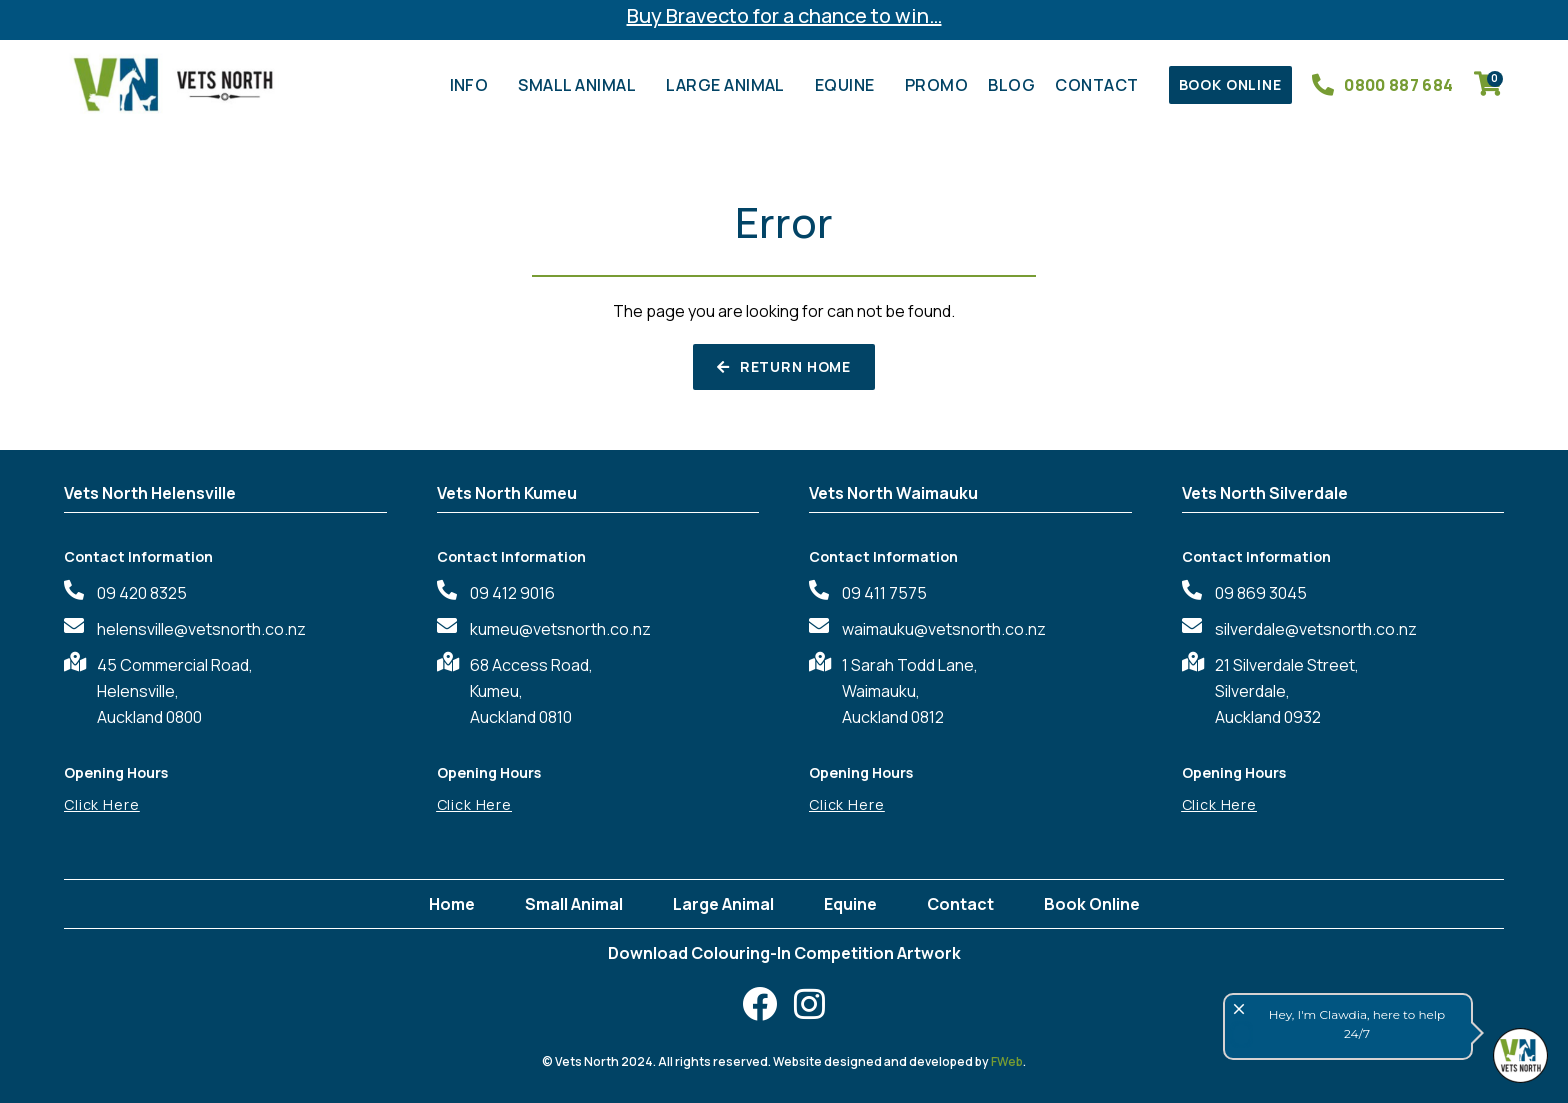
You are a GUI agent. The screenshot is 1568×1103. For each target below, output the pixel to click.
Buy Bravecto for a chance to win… (784, 15)
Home (452, 904)
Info (474, 85)
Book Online (1092, 904)
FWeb (1007, 1061)
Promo (936, 85)
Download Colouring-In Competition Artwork (784, 953)
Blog (1011, 85)
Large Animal (730, 85)
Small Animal (582, 85)
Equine (850, 85)
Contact (1101, 85)
